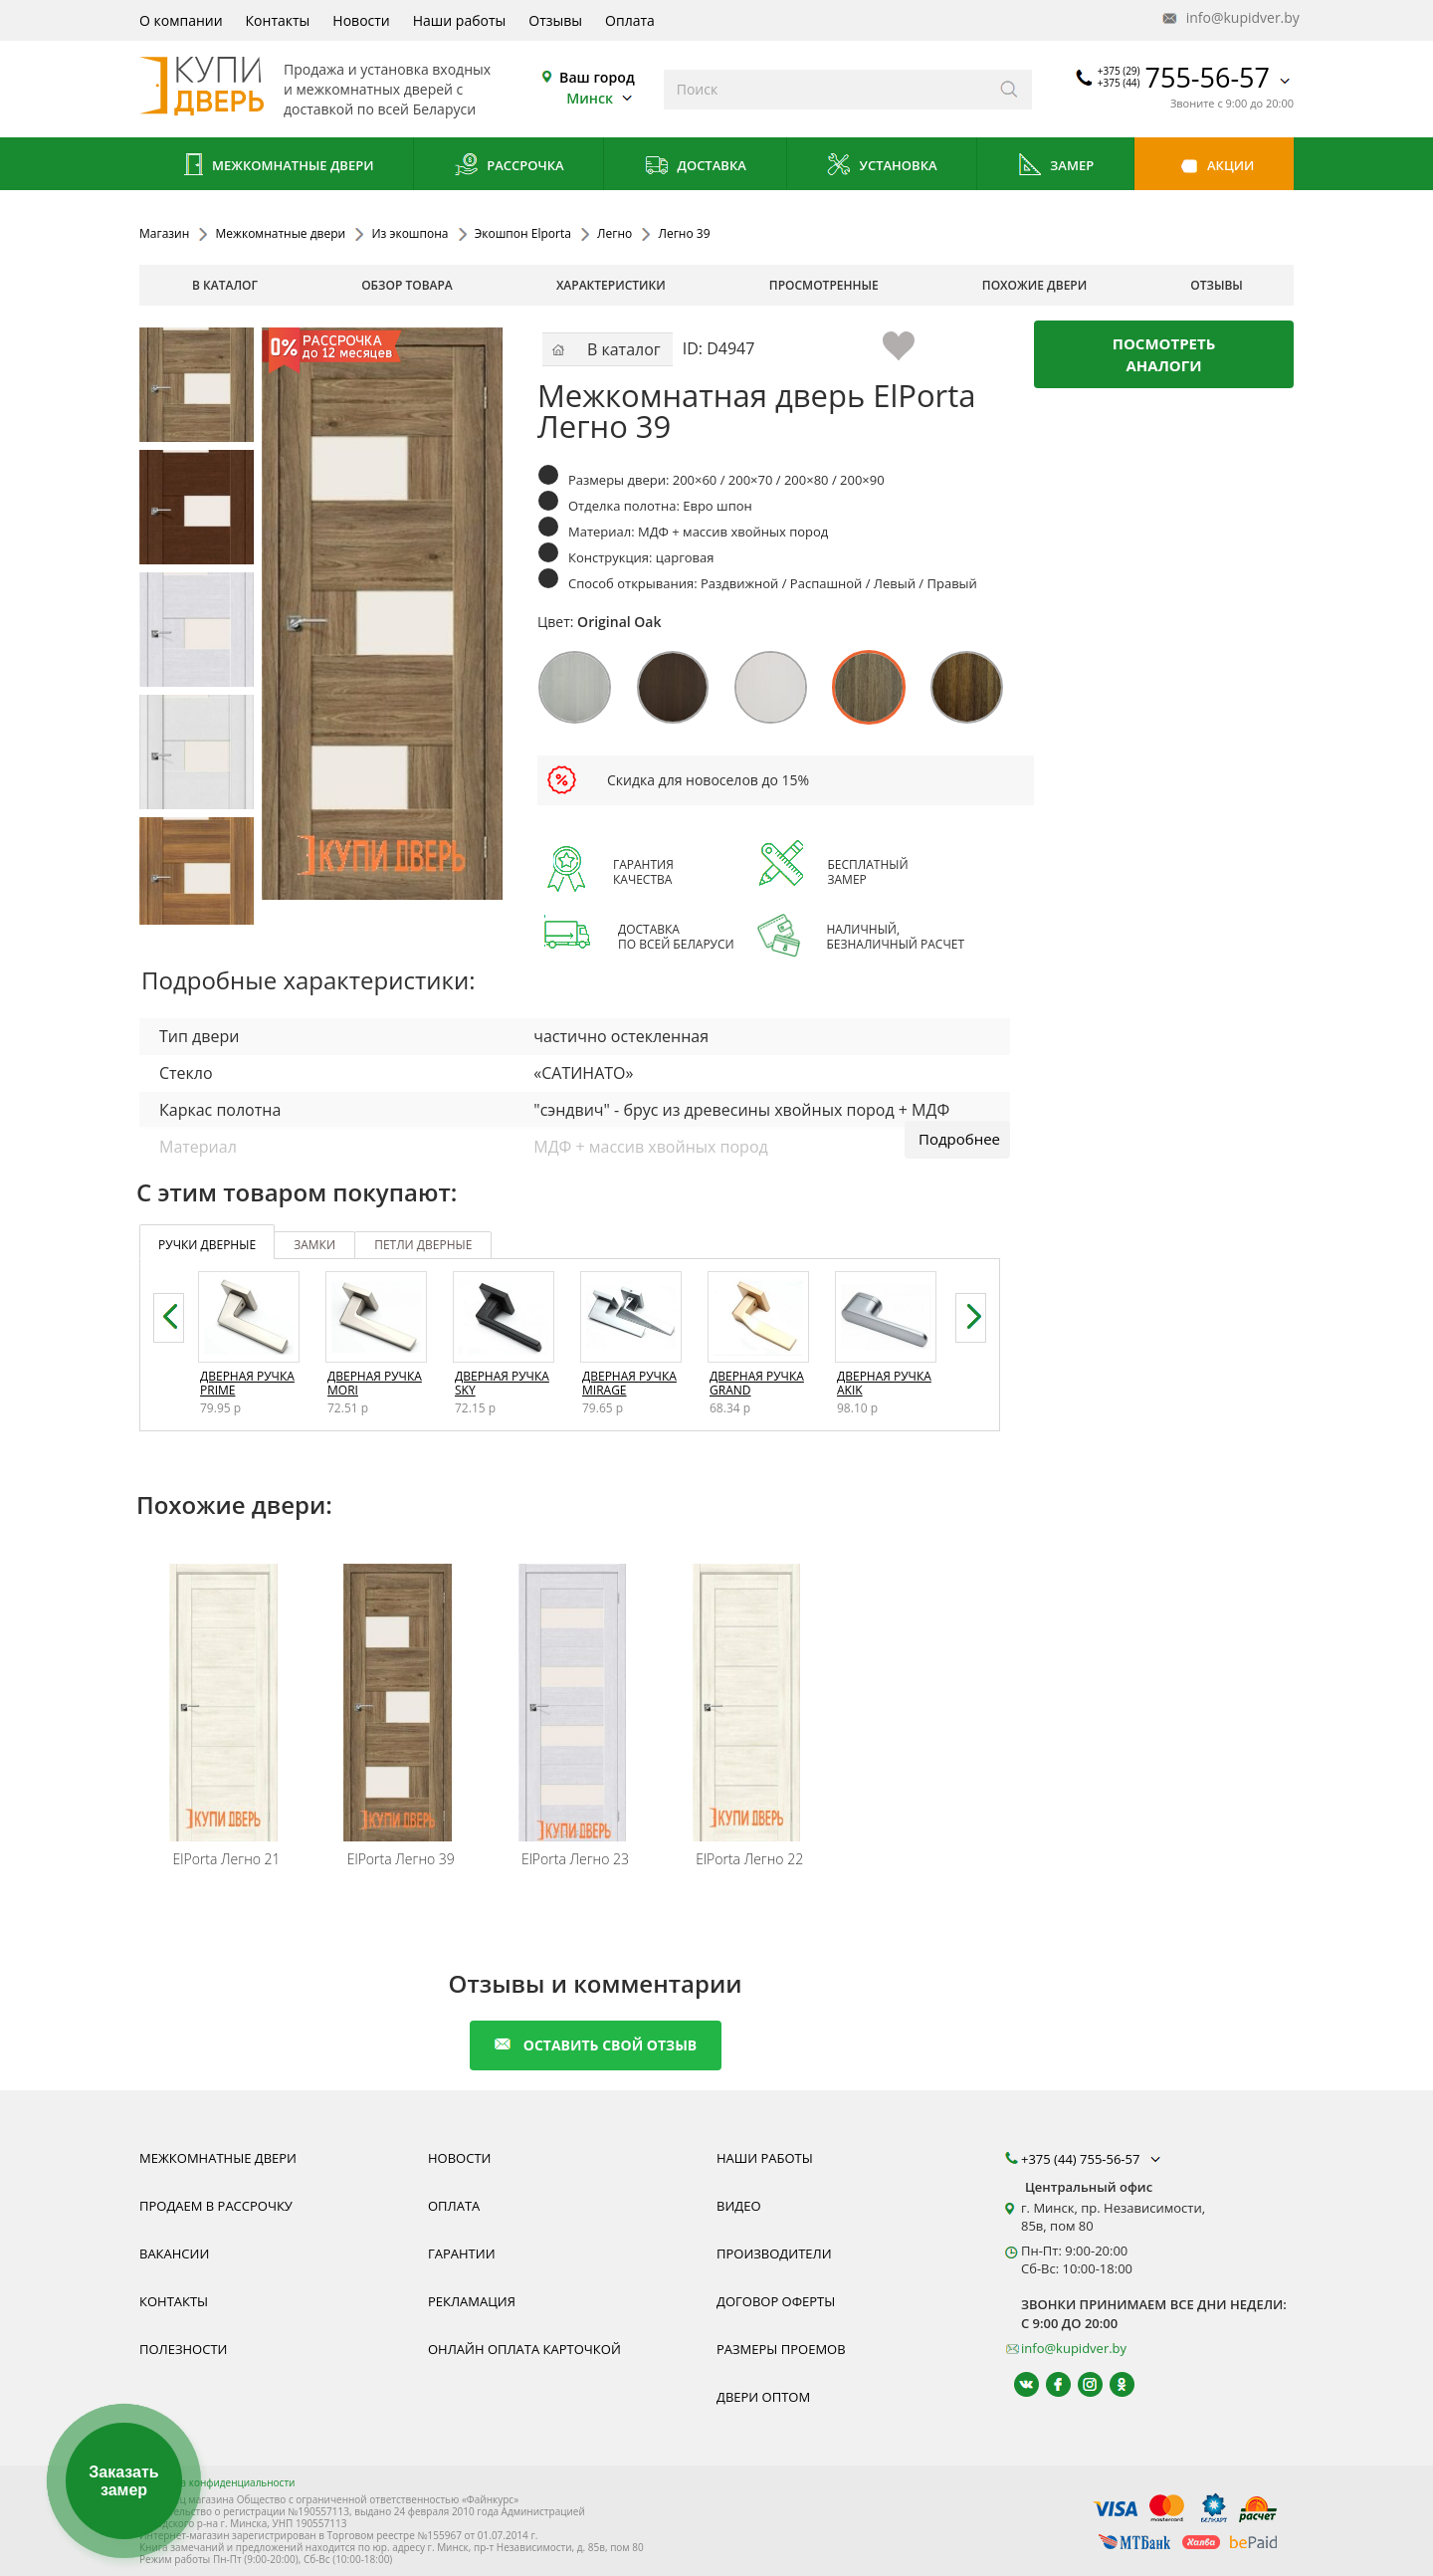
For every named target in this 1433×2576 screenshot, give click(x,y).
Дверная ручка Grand (757, 1383)
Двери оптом (763, 2397)
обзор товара (407, 285)
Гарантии (462, 2253)
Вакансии (174, 2253)
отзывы (1216, 285)
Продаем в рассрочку (216, 2206)
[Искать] (1009, 89)
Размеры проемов (781, 2349)
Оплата (630, 20)
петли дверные (423, 1244)
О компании (181, 20)
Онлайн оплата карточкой (524, 2349)
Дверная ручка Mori (374, 1383)
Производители (774, 2253)
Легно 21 (227, 1859)
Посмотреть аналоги (1164, 354)
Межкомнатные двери (276, 166)
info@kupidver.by (1229, 18)
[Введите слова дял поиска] (825, 89)
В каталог (225, 285)
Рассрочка (509, 166)
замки (314, 1244)
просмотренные (824, 285)
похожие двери (1034, 285)
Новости (360, 20)
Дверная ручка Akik (884, 1383)
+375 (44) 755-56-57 (1092, 2159)
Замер (1055, 166)
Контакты (278, 20)
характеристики (611, 285)
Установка (881, 166)
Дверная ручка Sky (502, 1383)
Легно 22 (749, 1859)
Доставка (695, 166)
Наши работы (460, 20)
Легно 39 (401, 1859)
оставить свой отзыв (596, 2045)
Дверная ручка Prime (247, 1383)
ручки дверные (207, 1244)
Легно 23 (575, 1859)
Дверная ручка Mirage (629, 1383)
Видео (738, 2206)
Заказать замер (123, 2481)
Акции (1214, 166)
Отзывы (555, 20)
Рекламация (471, 2301)
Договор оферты (775, 2301)
